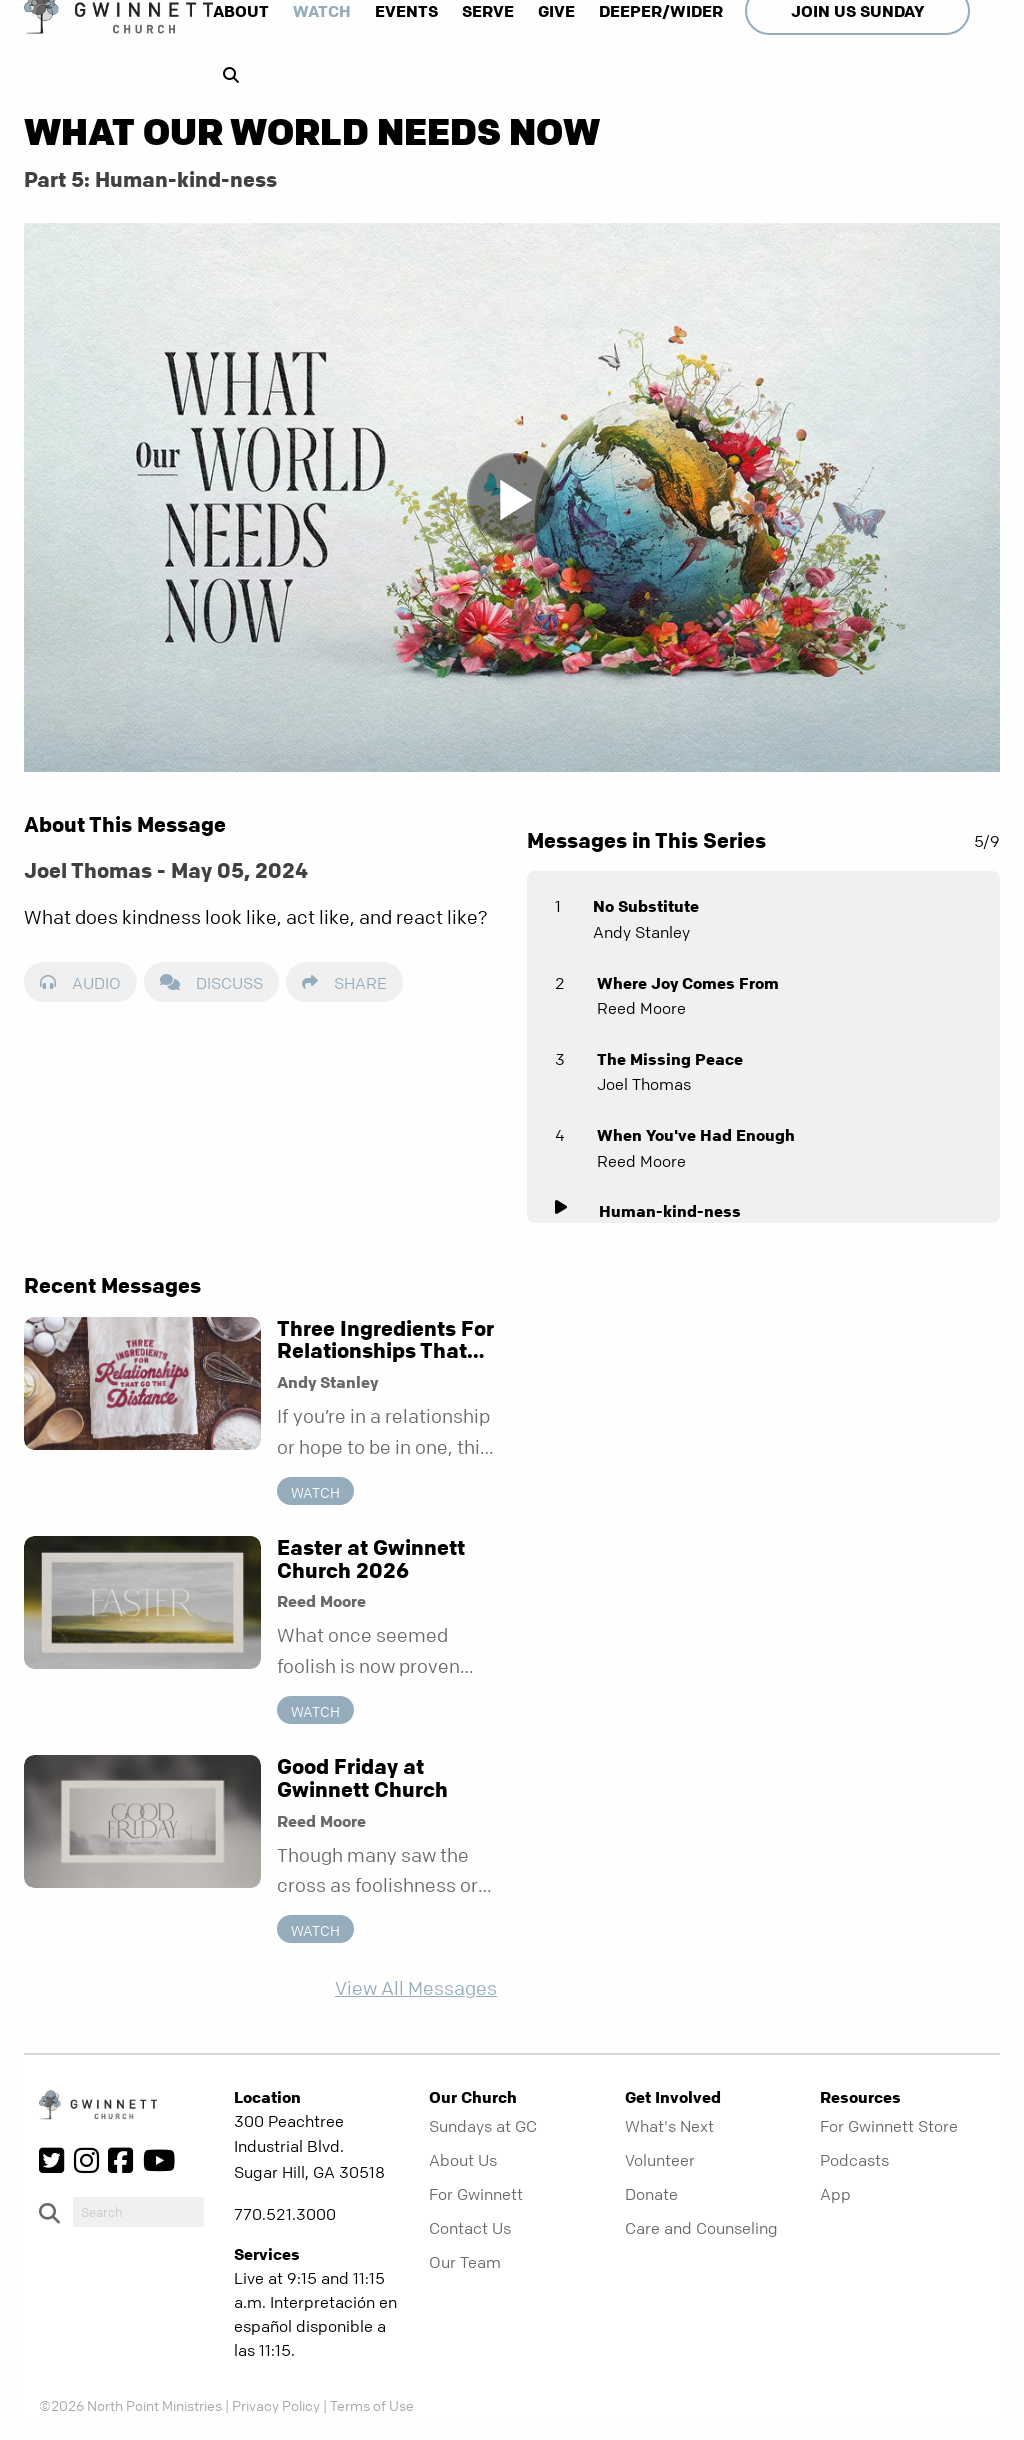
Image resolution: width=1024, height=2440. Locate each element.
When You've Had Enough (696, 1135)
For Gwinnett (476, 2194)
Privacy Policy (276, 2405)
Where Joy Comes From (688, 983)
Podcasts (854, 2160)
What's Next (669, 2126)
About (241, 11)
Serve (488, 11)
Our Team (465, 2262)
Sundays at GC (483, 2126)
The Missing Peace (670, 1059)
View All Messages (416, 1988)
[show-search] (226, 75)
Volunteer (660, 2160)
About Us (463, 2160)
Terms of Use (372, 2405)
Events (406, 11)
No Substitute (646, 906)
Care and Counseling (701, 2228)
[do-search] (138, 2212)
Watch (322, 11)
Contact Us (470, 2228)
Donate (651, 2194)
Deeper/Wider (661, 11)
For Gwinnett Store (889, 2126)
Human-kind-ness (670, 1211)
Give (556, 11)
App (835, 2194)
